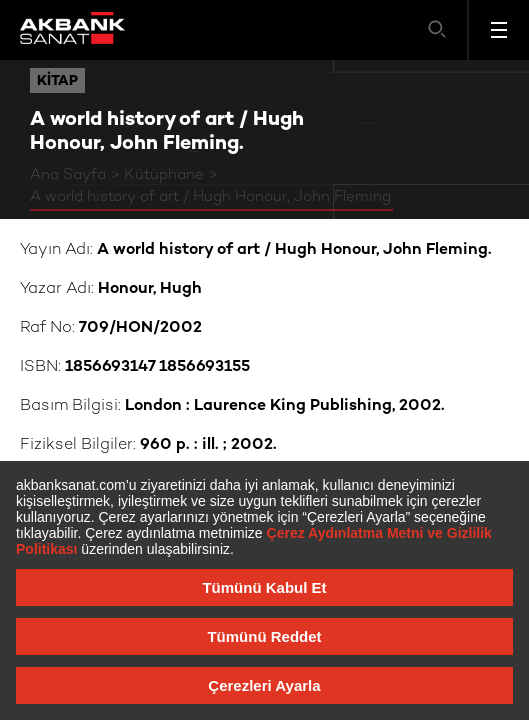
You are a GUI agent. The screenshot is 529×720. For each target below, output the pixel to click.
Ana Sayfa (68, 175)
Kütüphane (164, 175)
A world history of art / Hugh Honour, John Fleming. (211, 197)
